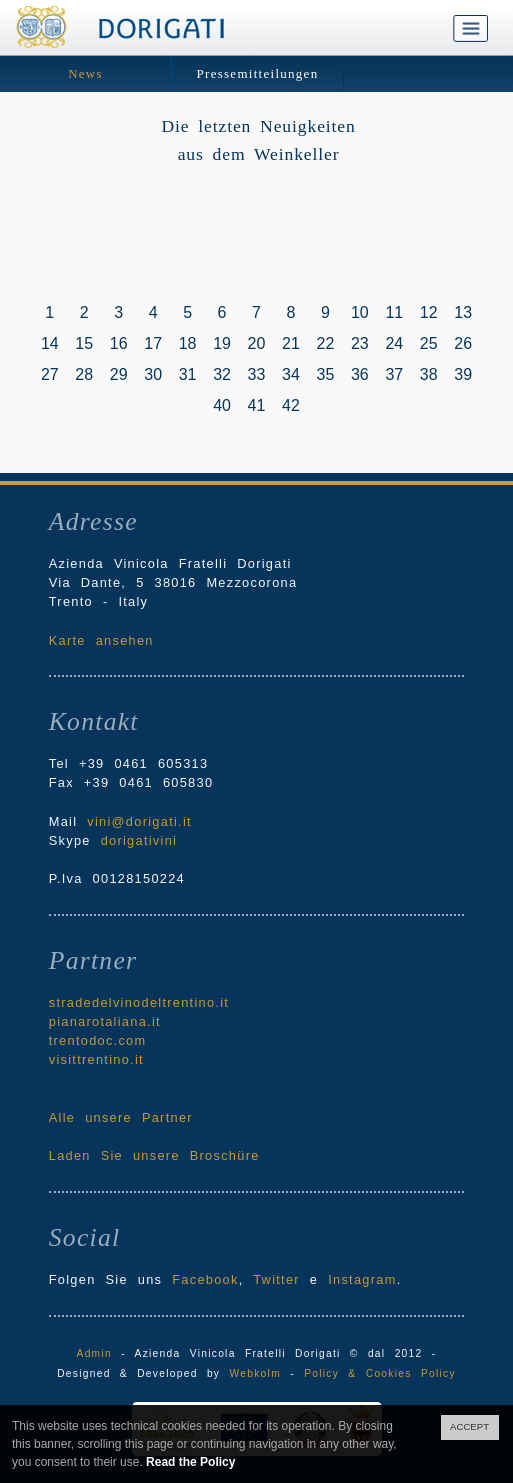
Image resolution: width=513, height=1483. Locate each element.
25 (429, 343)
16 (119, 343)
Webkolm (255, 1373)
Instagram (362, 1279)
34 (291, 374)
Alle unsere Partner (121, 1117)
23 (360, 343)
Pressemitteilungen (258, 73)
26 (463, 343)
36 (360, 374)
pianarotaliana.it (105, 1021)
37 (394, 374)
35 (326, 374)
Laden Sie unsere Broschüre (154, 1155)
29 (119, 374)
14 (50, 343)
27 (50, 374)
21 (291, 343)
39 (463, 374)
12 (429, 312)
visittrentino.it (96, 1059)
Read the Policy (190, 1462)
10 (360, 312)
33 (257, 374)
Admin (94, 1353)
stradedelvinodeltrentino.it (139, 1002)
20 (257, 343)
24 (394, 343)
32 (222, 374)
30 (153, 374)
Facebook (205, 1279)
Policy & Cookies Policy (380, 1373)
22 (326, 343)
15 (84, 343)
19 (222, 343)
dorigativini (139, 840)
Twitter (276, 1279)
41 (257, 405)
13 (463, 312)
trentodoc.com (98, 1040)
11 (394, 312)
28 (84, 374)
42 (291, 405)
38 (429, 374)
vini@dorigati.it (139, 821)
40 (222, 405)
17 (153, 343)
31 (188, 374)
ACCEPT (469, 1426)
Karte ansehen (101, 640)
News (85, 73)
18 (188, 343)
